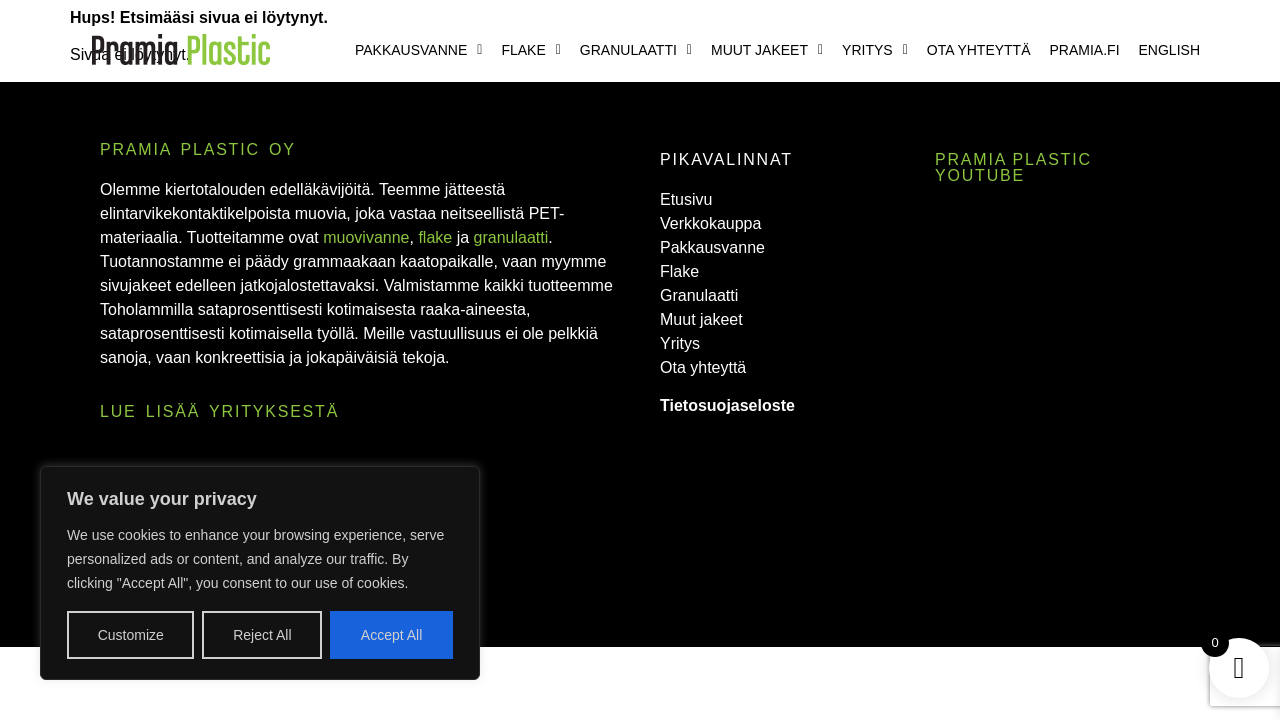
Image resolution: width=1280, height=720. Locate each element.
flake (435, 237)
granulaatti (511, 237)
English (1169, 50)
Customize (131, 635)
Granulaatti (636, 50)
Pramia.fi (1085, 50)
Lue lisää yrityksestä (219, 411)
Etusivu (686, 199)
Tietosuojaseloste (727, 405)
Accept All (391, 635)
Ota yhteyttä (979, 50)
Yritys (875, 50)
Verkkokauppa (710, 223)
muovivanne (366, 237)
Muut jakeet (767, 50)
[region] (260, 573)
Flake (530, 50)
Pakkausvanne (418, 50)
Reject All (262, 635)
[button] (418, 50)
